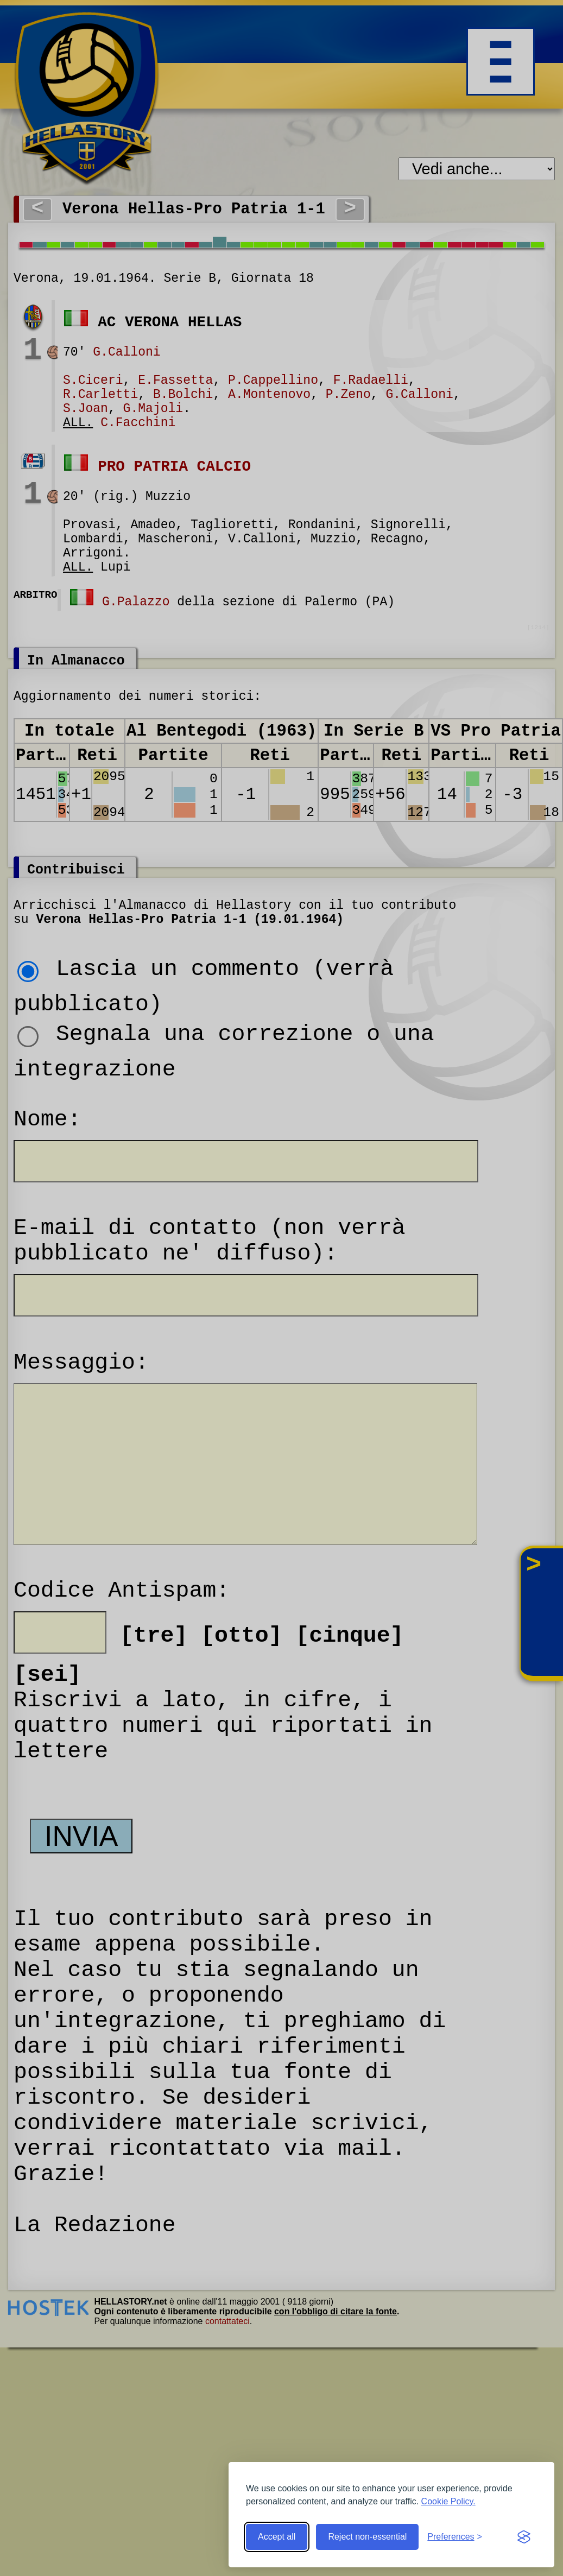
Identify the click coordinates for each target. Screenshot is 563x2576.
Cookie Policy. (448, 2501)
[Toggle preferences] (454, 2537)
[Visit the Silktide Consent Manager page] (524, 2537)
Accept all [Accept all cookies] (276, 2536)
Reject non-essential (367, 2536)
